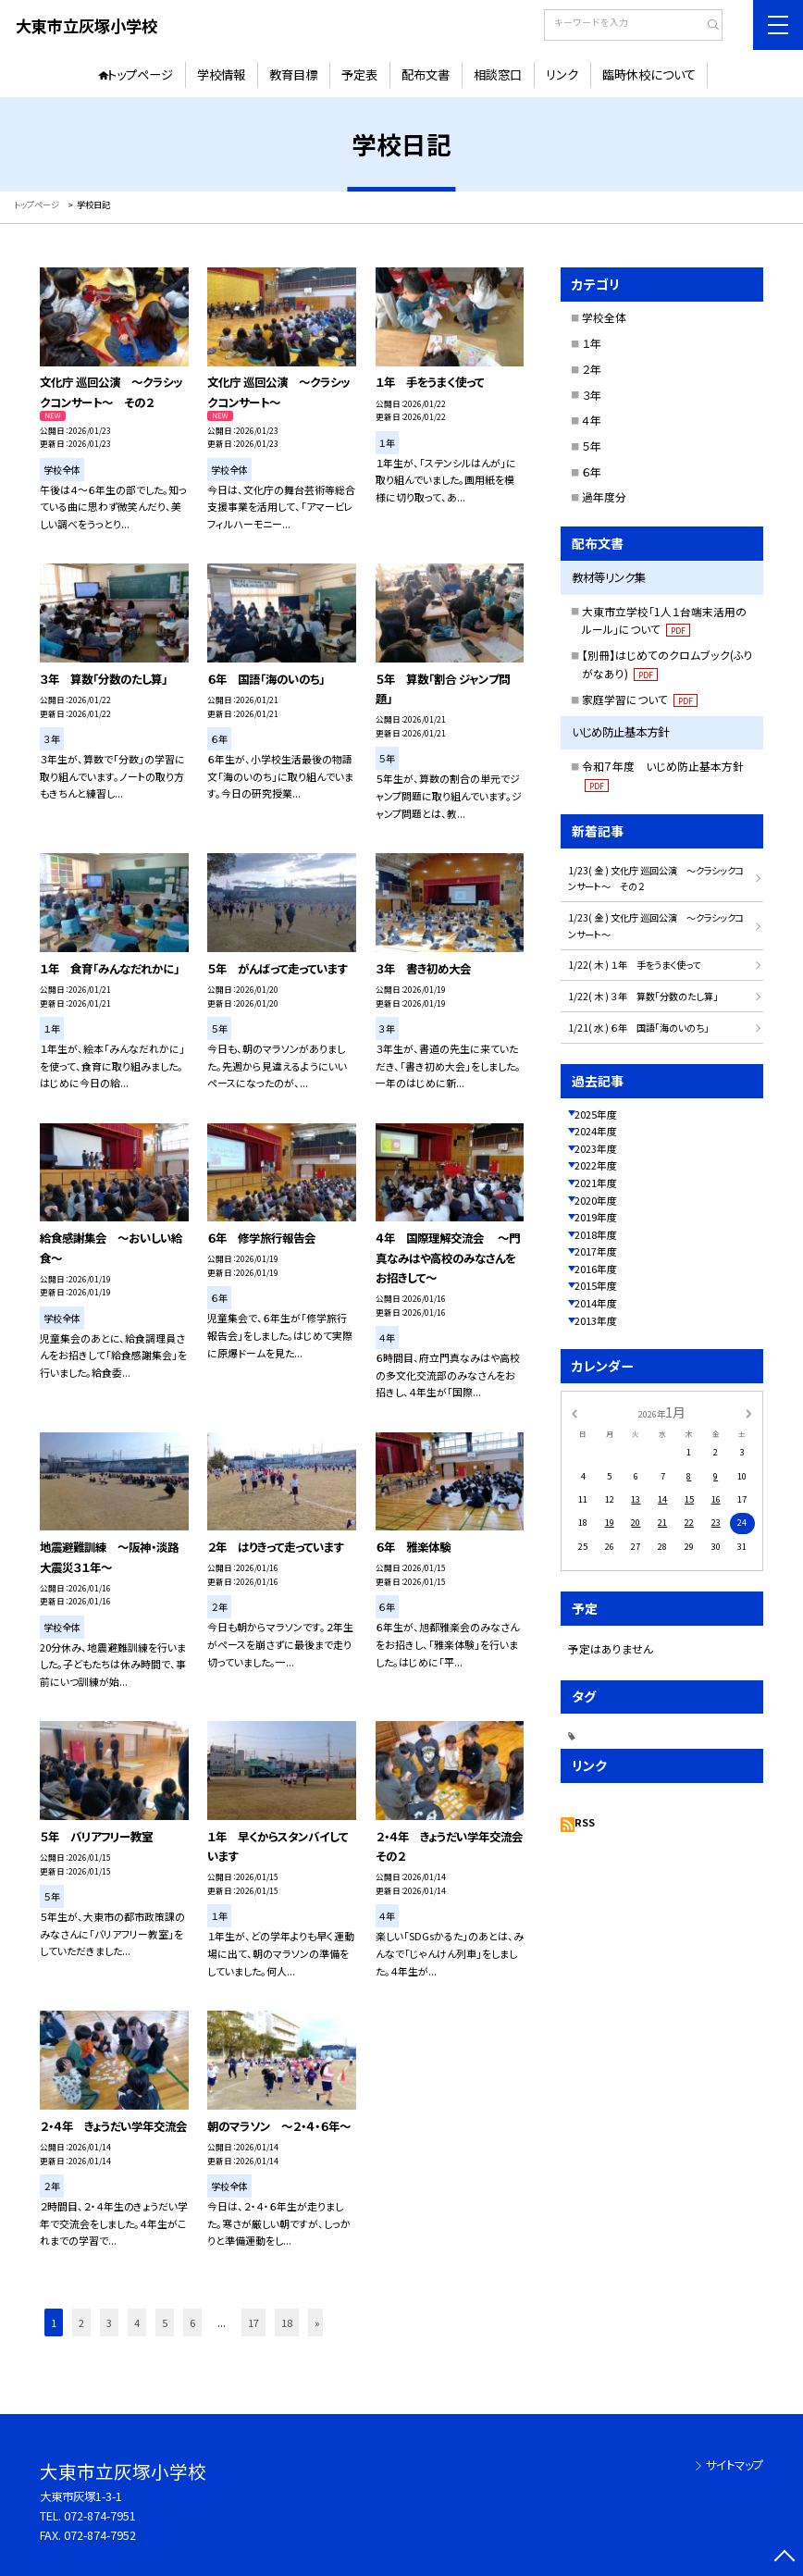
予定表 (359, 74)
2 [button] (81, 2322)
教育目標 (293, 74)
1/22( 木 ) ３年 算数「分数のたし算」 (643, 996)
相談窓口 (498, 74)
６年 (591, 471)
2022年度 (595, 1165)
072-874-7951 (100, 2516)
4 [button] (137, 2322)
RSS (584, 1821)
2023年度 (595, 1148)
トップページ (140, 74)
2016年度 (595, 1268)
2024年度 (595, 1130)
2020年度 (595, 1200)
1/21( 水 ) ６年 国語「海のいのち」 (638, 1027)
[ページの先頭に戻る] (785, 2558)
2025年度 (595, 1114)
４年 (591, 419)
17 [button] (253, 2322)
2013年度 (595, 1320)
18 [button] (286, 2322)
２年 (591, 369)
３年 (591, 394)
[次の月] (748, 1412)
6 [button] (192, 2322)
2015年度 (595, 1285)
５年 (591, 445)
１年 (591, 343)
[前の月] (574, 1412)
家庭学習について (640, 699)
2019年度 (595, 1216)
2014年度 (595, 1302)
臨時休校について (649, 74)
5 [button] (164, 2322)
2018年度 (595, 1234)
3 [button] (109, 2322)
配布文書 (426, 74)
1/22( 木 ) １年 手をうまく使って (634, 965)
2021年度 (595, 1182)
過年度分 (604, 496)
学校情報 (221, 74)
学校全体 (604, 317)
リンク (562, 74)
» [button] (317, 2322)
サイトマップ (734, 2465)
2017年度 (595, 1251)
